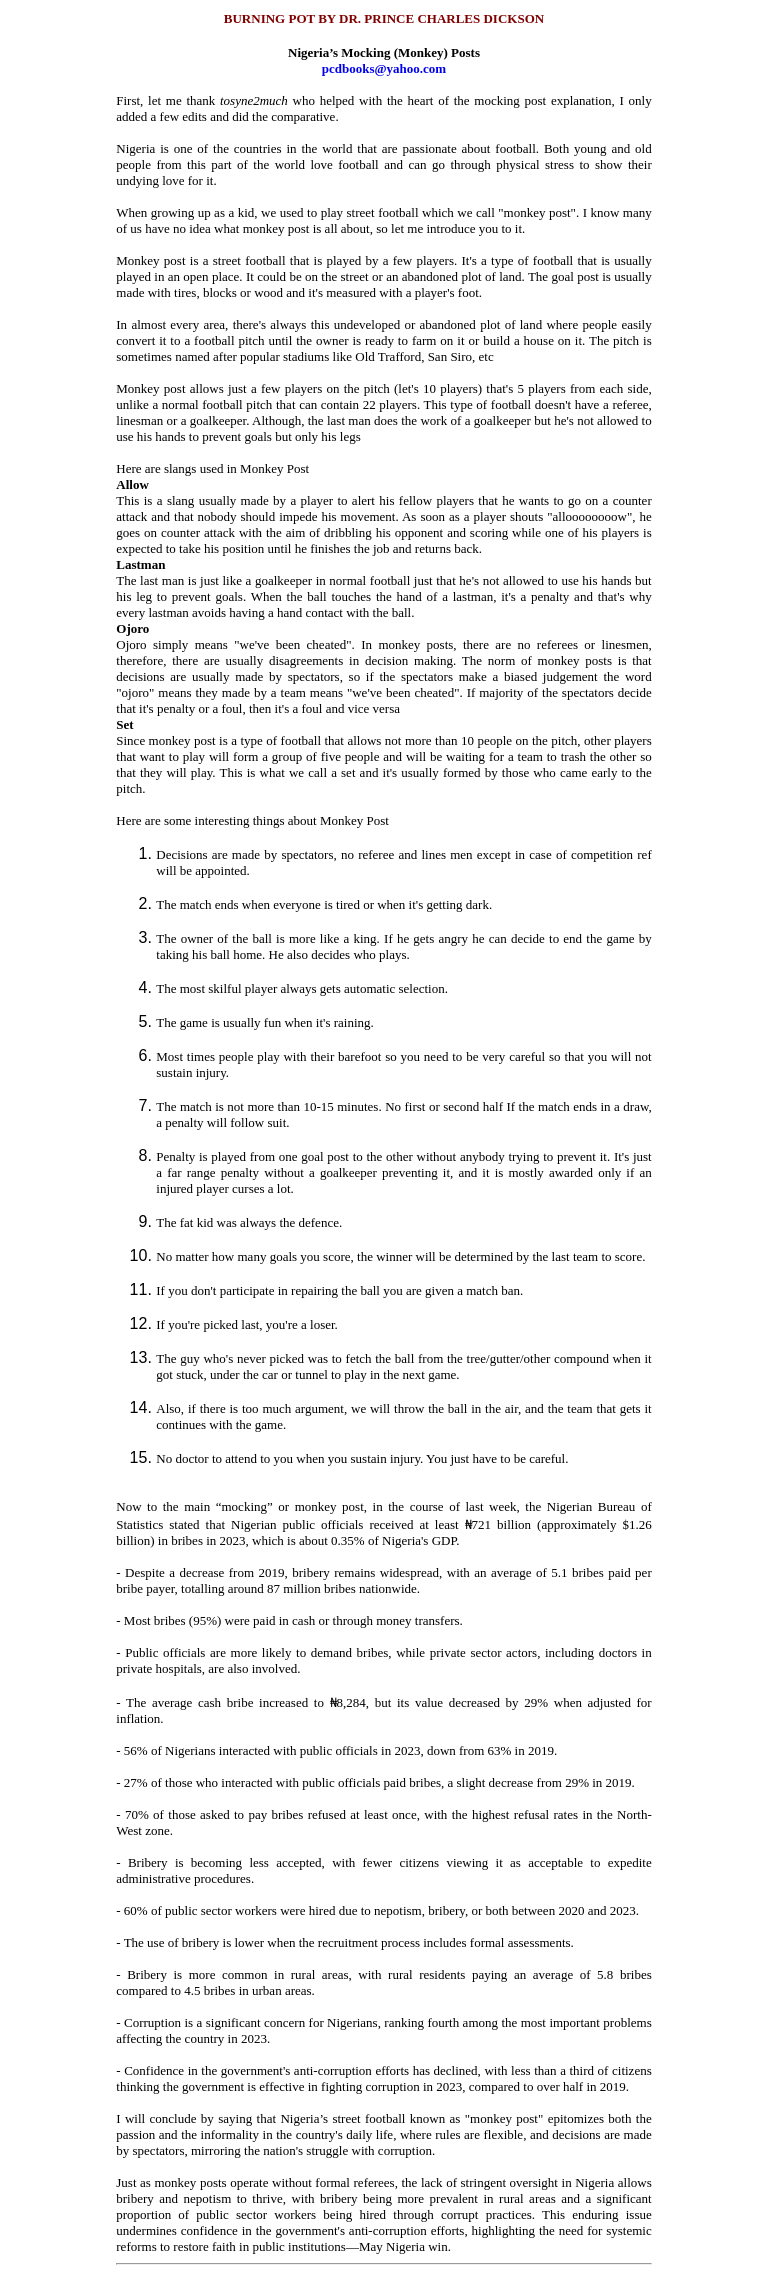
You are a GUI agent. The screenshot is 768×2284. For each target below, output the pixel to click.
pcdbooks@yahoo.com (384, 68)
